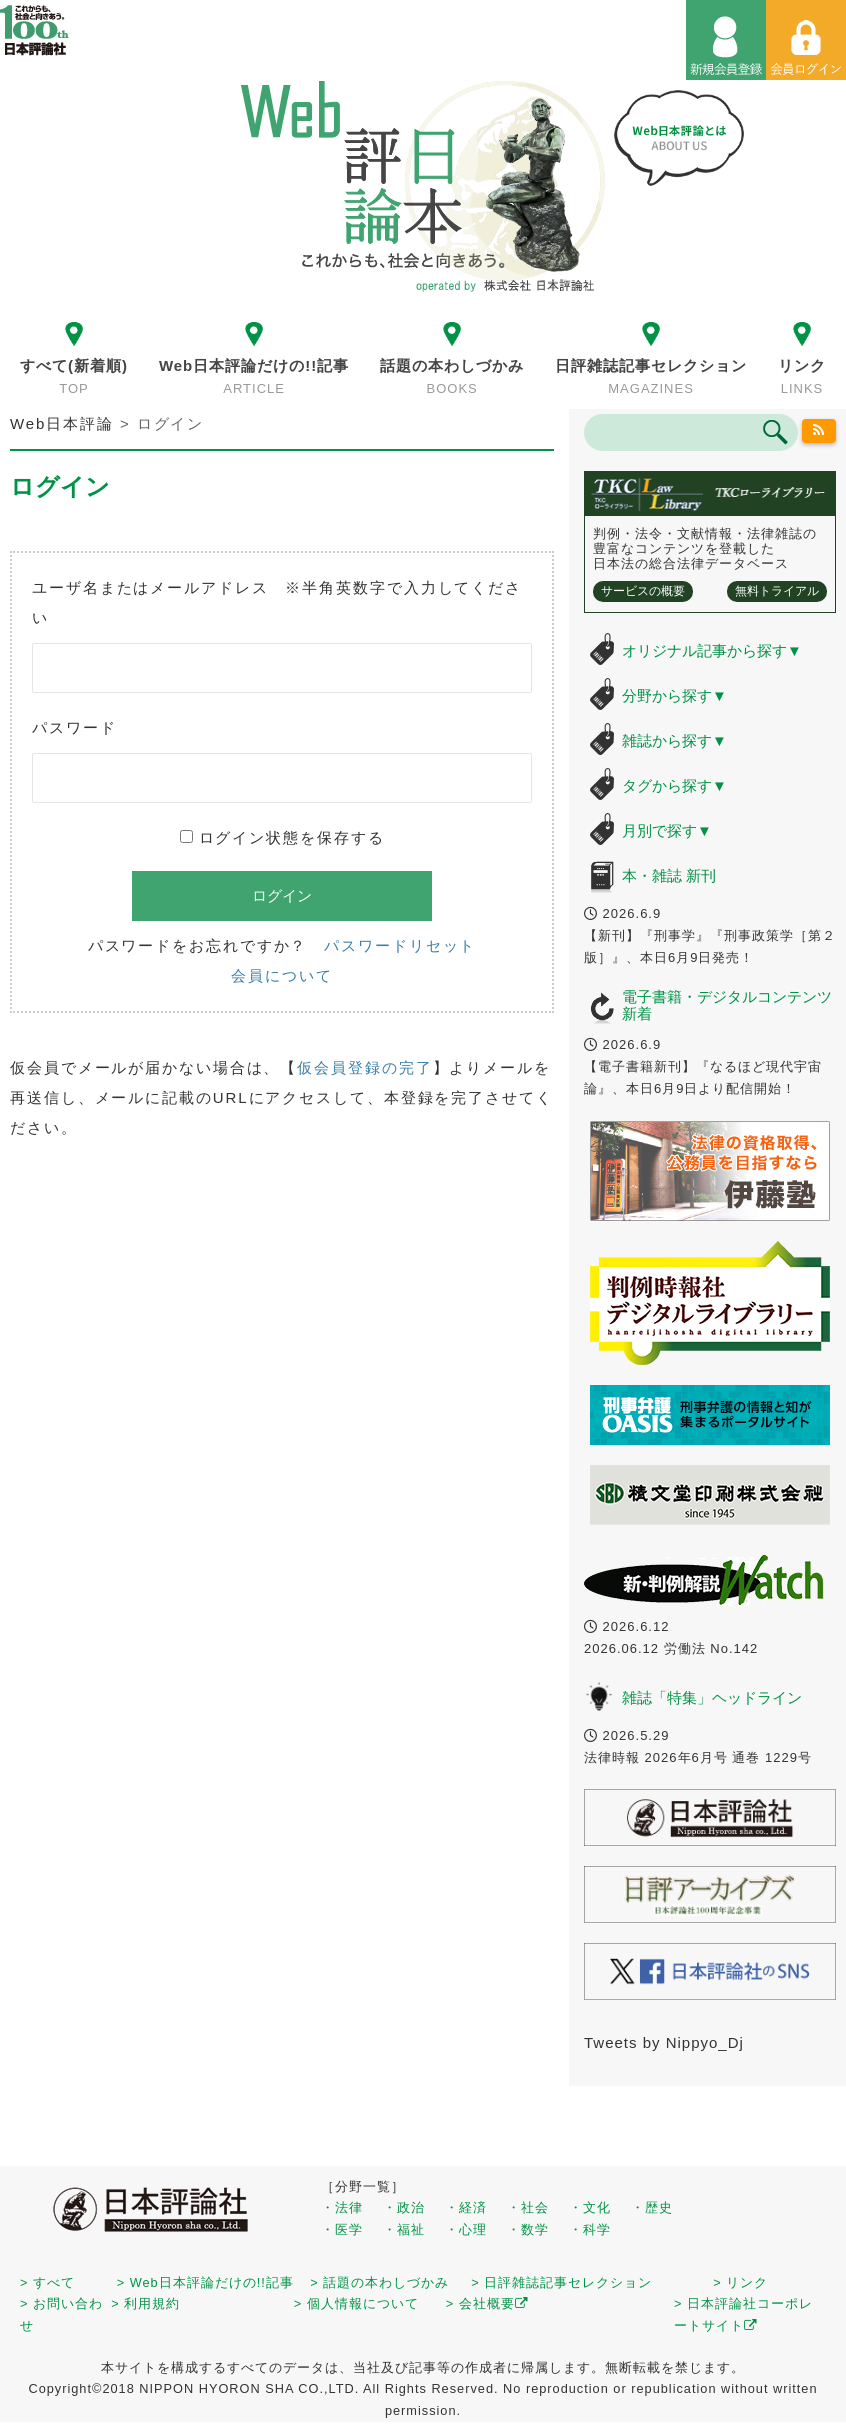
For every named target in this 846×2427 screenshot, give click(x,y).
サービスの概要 (643, 591)
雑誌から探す (674, 740)
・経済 (466, 2207)
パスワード (74, 727)
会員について (281, 975)
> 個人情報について (356, 2303)
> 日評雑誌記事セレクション (561, 2282)
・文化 (590, 2207)
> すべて (47, 2282)
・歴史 (652, 2207)
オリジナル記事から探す (712, 650)
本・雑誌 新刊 (669, 875)
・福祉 (404, 2229)
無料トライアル (777, 591)
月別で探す (667, 830)
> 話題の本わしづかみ (379, 2282)
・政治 (404, 2207)
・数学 (528, 2229)
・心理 (466, 2229)
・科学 (590, 2229)
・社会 (528, 2207)
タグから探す (674, 785)
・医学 (342, 2229)
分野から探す (674, 695)
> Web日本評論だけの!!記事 (205, 2282)
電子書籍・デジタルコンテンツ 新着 (727, 1005)
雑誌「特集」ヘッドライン (712, 1697)
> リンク (740, 2282)
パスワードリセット (400, 945)
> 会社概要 (487, 2303)
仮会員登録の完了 (364, 1067)
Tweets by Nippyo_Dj (664, 2042)
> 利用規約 (145, 2303)
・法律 (342, 2207)
